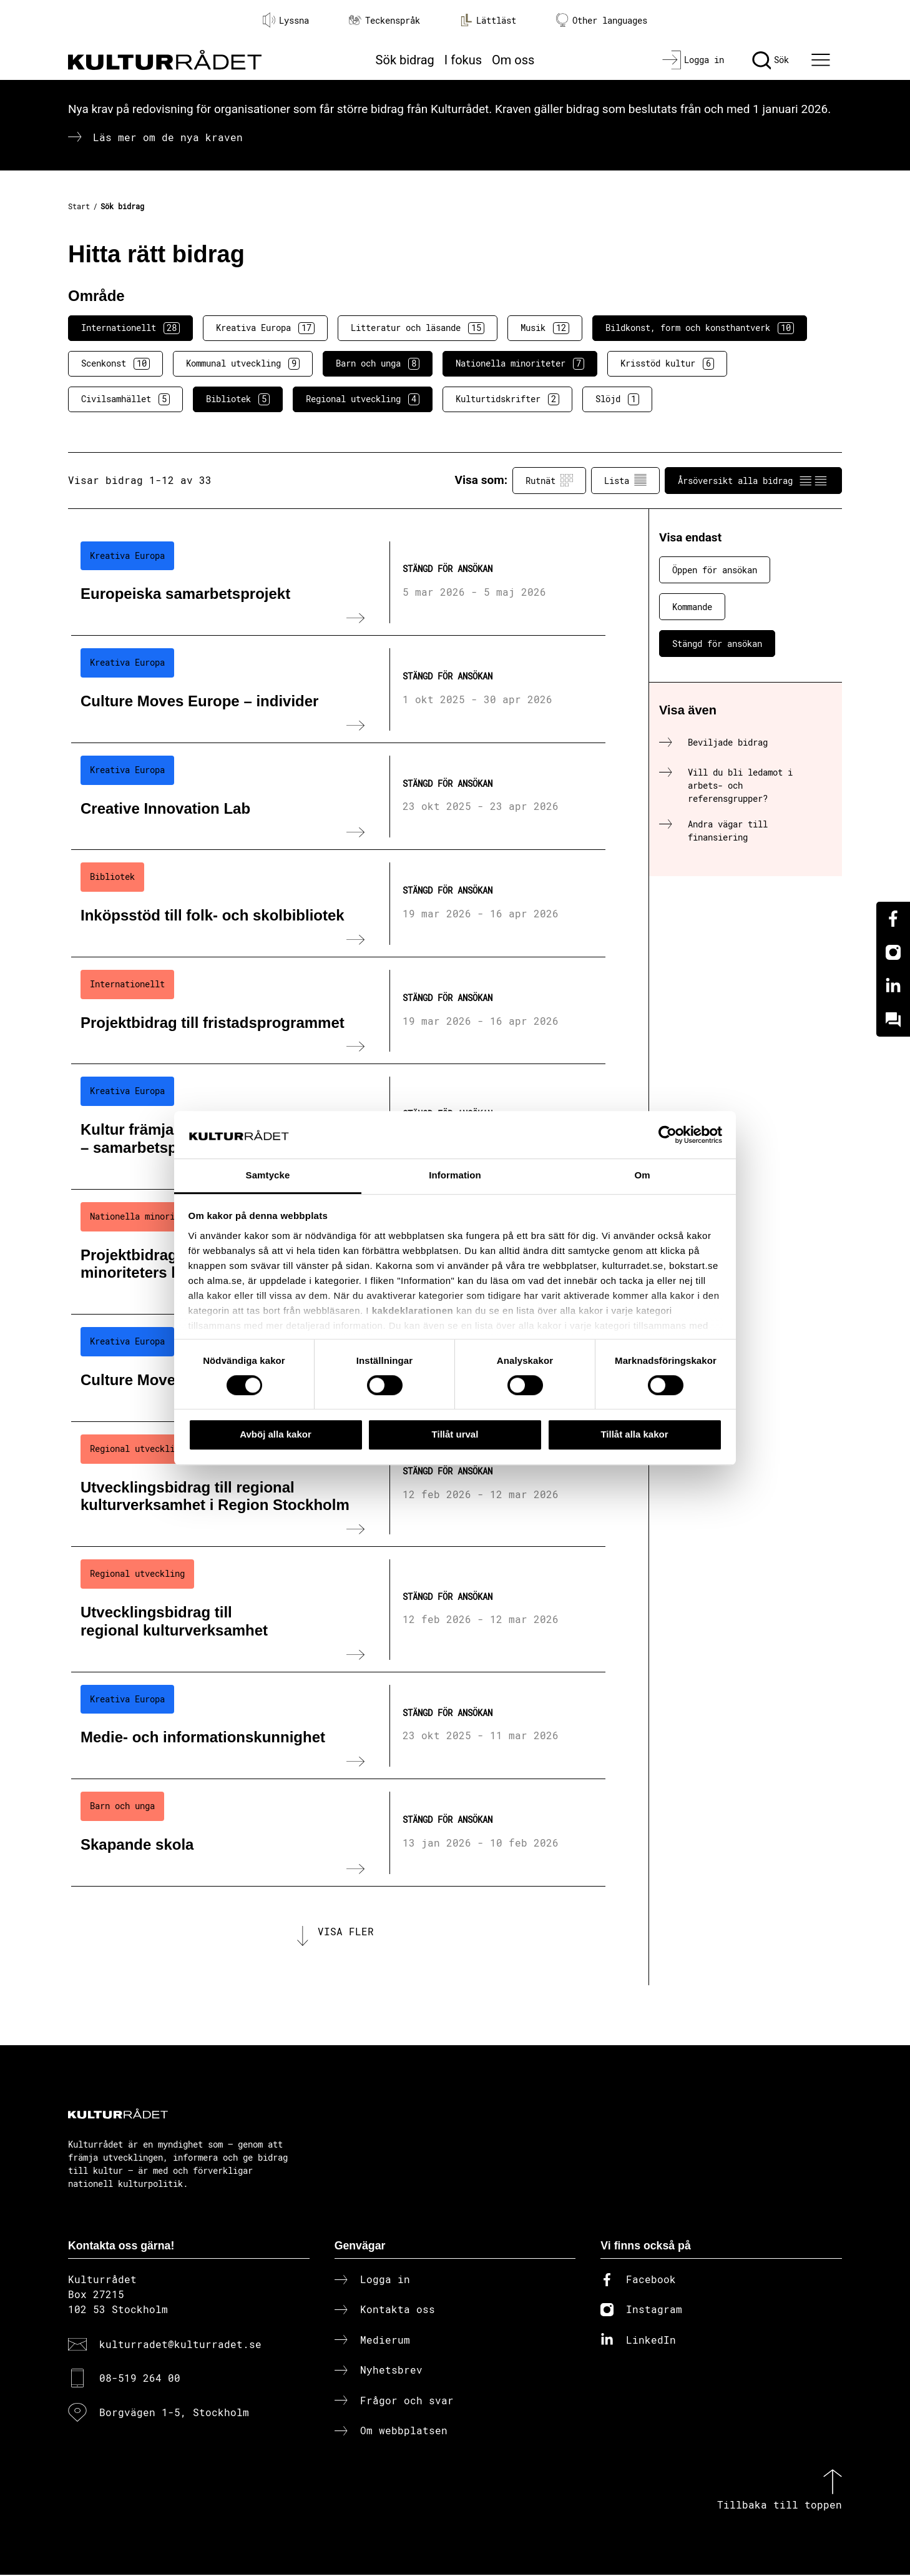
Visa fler (346, 1931)
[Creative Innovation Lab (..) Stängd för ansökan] (338, 797)
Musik (545, 328)
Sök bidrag (405, 59)
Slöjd (617, 399)
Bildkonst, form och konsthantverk (699, 328)
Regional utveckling (362, 399)
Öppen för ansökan (714, 570)
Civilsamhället (125, 399)
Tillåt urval (455, 1434)
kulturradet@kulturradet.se (180, 2345)
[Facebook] (893, 918)
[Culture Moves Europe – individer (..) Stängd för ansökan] (338, 689)
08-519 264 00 (139, 2379)
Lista (625, 480)
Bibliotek (238, 399)
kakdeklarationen (413, 1310)
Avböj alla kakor (275, 1434)
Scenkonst (115, 363)
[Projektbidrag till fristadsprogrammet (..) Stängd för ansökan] (338, 1011)
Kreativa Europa (265, 328)
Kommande (692, 607)
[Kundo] (893, 1020)
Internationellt (130, 328)
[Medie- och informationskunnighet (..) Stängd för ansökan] (338, 1726)
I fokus (463, 59)
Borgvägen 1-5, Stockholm (174, 2412)
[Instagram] (893, 952)
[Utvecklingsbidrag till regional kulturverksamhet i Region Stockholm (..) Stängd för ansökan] (338, 1484)
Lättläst (488, 20)
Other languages (601, 20)
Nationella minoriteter (520, 363)
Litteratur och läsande (417, 328)
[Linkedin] (893, 986)
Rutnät (549, 480)
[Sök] (770, 60)
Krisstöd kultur (667, 363)
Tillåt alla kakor (634, 1434)
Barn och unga (377, 363)
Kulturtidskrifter (507, 399)
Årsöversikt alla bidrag (753, 480)
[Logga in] (693, 60)
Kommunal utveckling (243, 363)
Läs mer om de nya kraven (168, 137)
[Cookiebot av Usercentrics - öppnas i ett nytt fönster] (667, 1134)
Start (79, 206)
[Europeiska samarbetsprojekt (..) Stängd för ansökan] (338, 582)
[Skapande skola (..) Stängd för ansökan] (338, 1833)
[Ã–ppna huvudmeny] (822, 60)
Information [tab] (455, 1175)
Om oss (513, 59)
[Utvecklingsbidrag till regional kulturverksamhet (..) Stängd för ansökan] (338, 1609)
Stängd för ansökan (717, 643)
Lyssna (286, 19)
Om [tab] (642, 1175)
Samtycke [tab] (268, 1175)
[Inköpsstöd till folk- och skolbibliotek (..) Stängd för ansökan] (338, 903)
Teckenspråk (384, 20)
